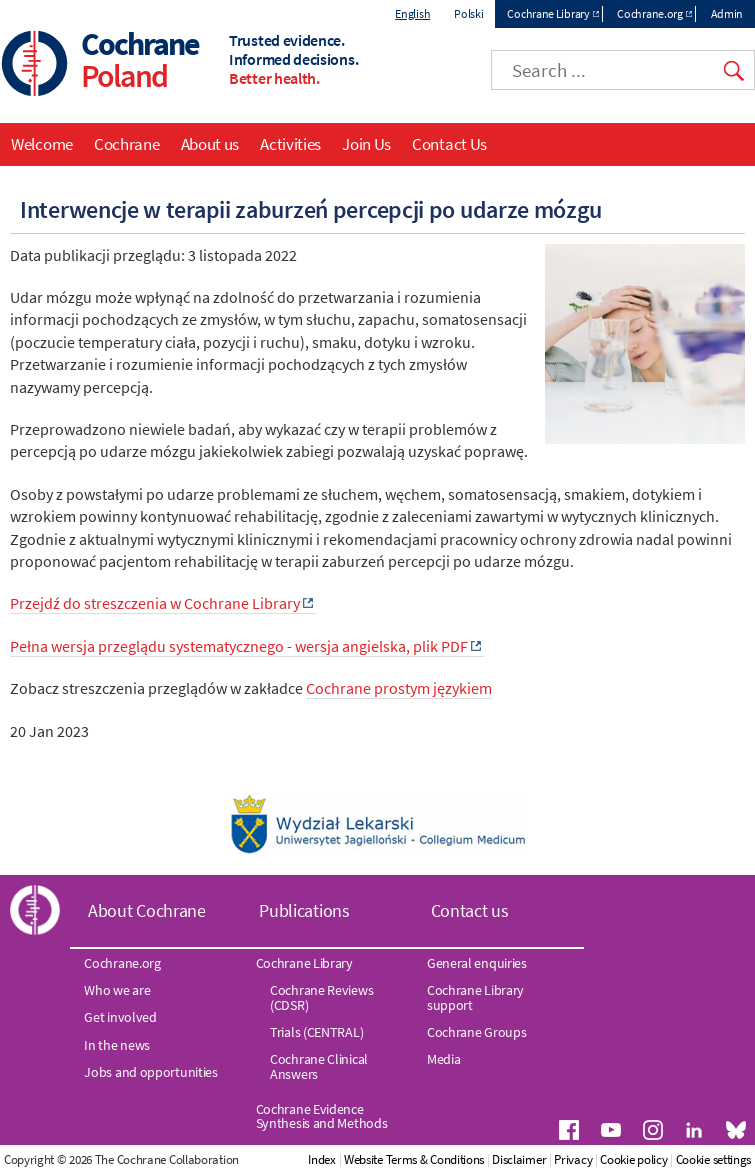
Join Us (366, 144)
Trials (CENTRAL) (316, 1032)
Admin (727, 13)
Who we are (117, 990)
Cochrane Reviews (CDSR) (321, 997)
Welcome (42, 144)
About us (210, 144)
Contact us (470, 910)
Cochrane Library (548, 13)
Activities (290, 144)
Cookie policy (633, 1159)
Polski (468, 13)
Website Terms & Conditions (414, 1159)
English (412, 13)
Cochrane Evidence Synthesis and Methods (322, 1116)
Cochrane (127, 144)
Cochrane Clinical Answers (319, 1066)
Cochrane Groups (477, 1032)
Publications (304, 910)
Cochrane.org (649, 13)
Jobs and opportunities (150, 1072)
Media (444, 1059)
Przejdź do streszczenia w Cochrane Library (155, 603)
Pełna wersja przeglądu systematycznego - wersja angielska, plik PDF (239, 646)
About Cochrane (147, 910)
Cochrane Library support (475, 997)
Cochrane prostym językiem (399, 688)
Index (322, 1159)
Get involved (120, 1017)
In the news (117, 1045)
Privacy (573, 1159)
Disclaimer (519, 1159)
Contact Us (449, 144)
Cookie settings (714, 1159)
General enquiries (477, 963)
